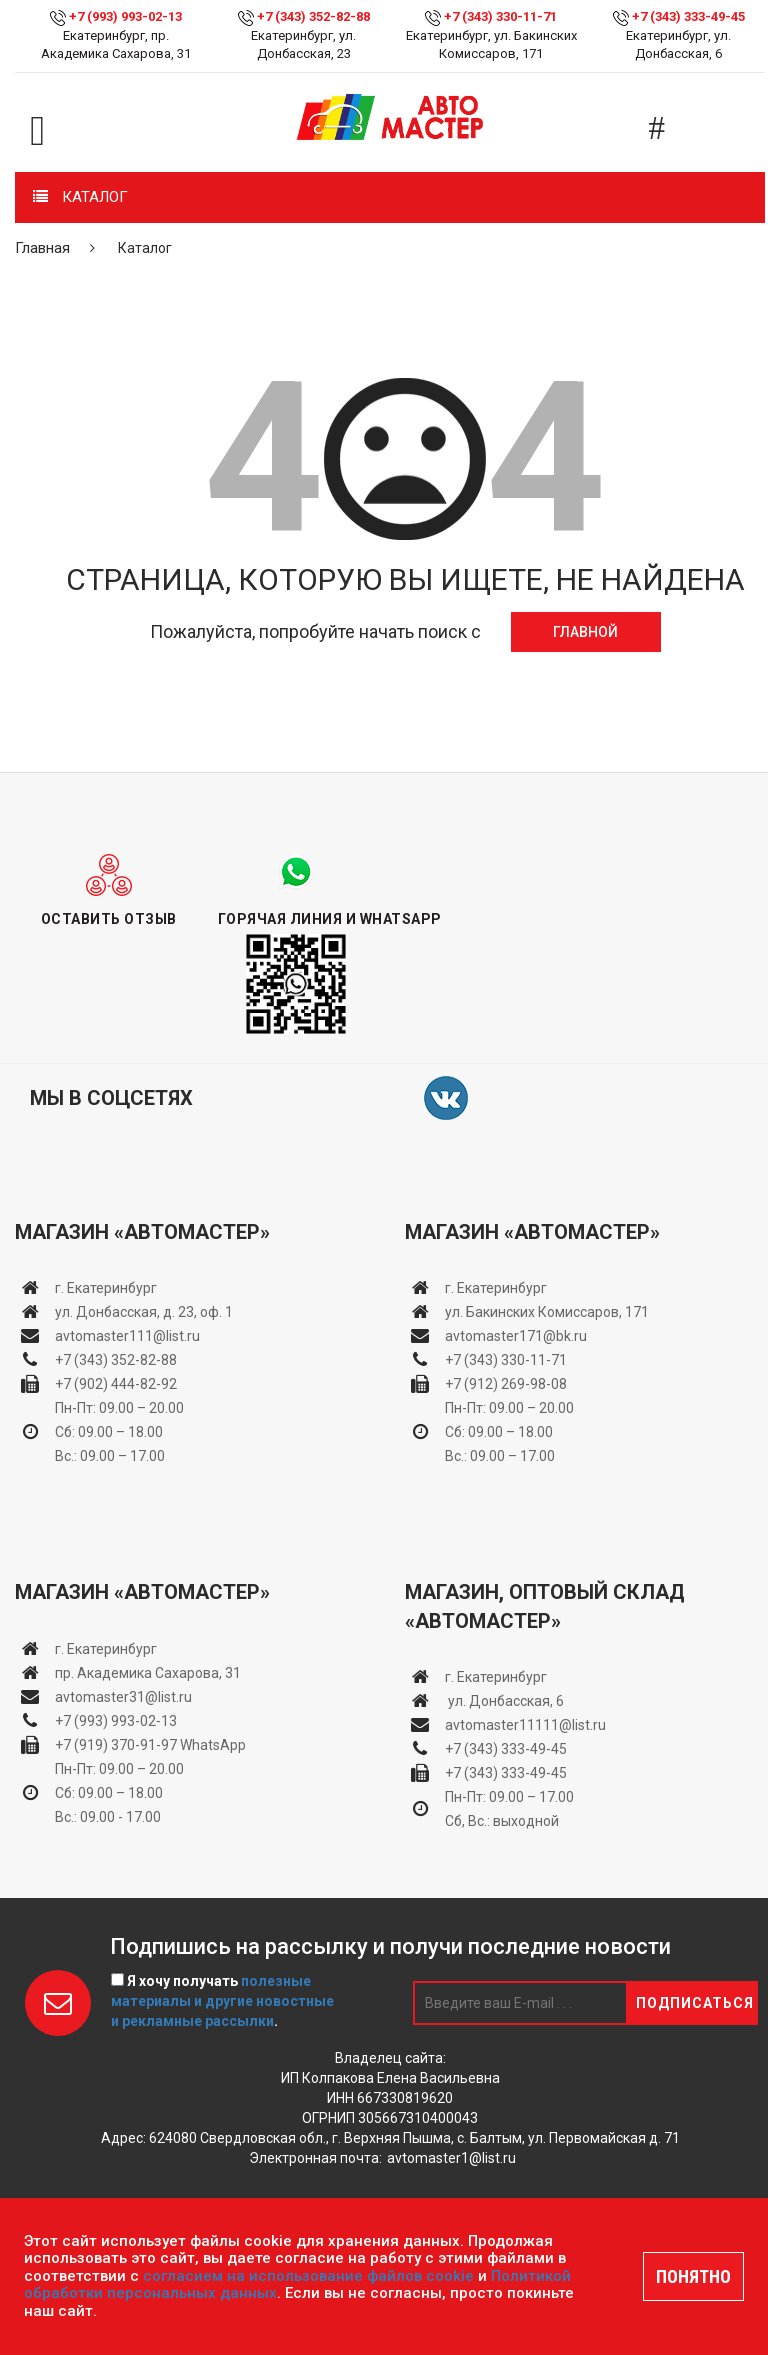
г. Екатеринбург (107, 1288)
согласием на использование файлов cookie (308, 2276)
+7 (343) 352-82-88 (313, 16)
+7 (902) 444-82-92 (116, 1384)
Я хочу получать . (222, 2001)
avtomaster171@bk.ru (516, 1336)
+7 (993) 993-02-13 (116, 1721)
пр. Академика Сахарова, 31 (148, 1673)
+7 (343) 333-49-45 (688, 16)
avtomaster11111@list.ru (525, 1725)
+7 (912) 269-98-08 (506, 1384)
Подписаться (695, 2003)
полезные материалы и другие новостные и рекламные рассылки (222, 2001)
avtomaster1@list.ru (451, 2158)
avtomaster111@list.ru (127, 1336)
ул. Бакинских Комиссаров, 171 (547, 1312)
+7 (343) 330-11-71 (500, 16)
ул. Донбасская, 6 (504, 1701)
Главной (585, 632)
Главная (42, 248)
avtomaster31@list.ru (123, 1697)
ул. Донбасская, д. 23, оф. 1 (144, 1312)
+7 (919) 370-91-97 (116, 1745)
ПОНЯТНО (693, 2276)
